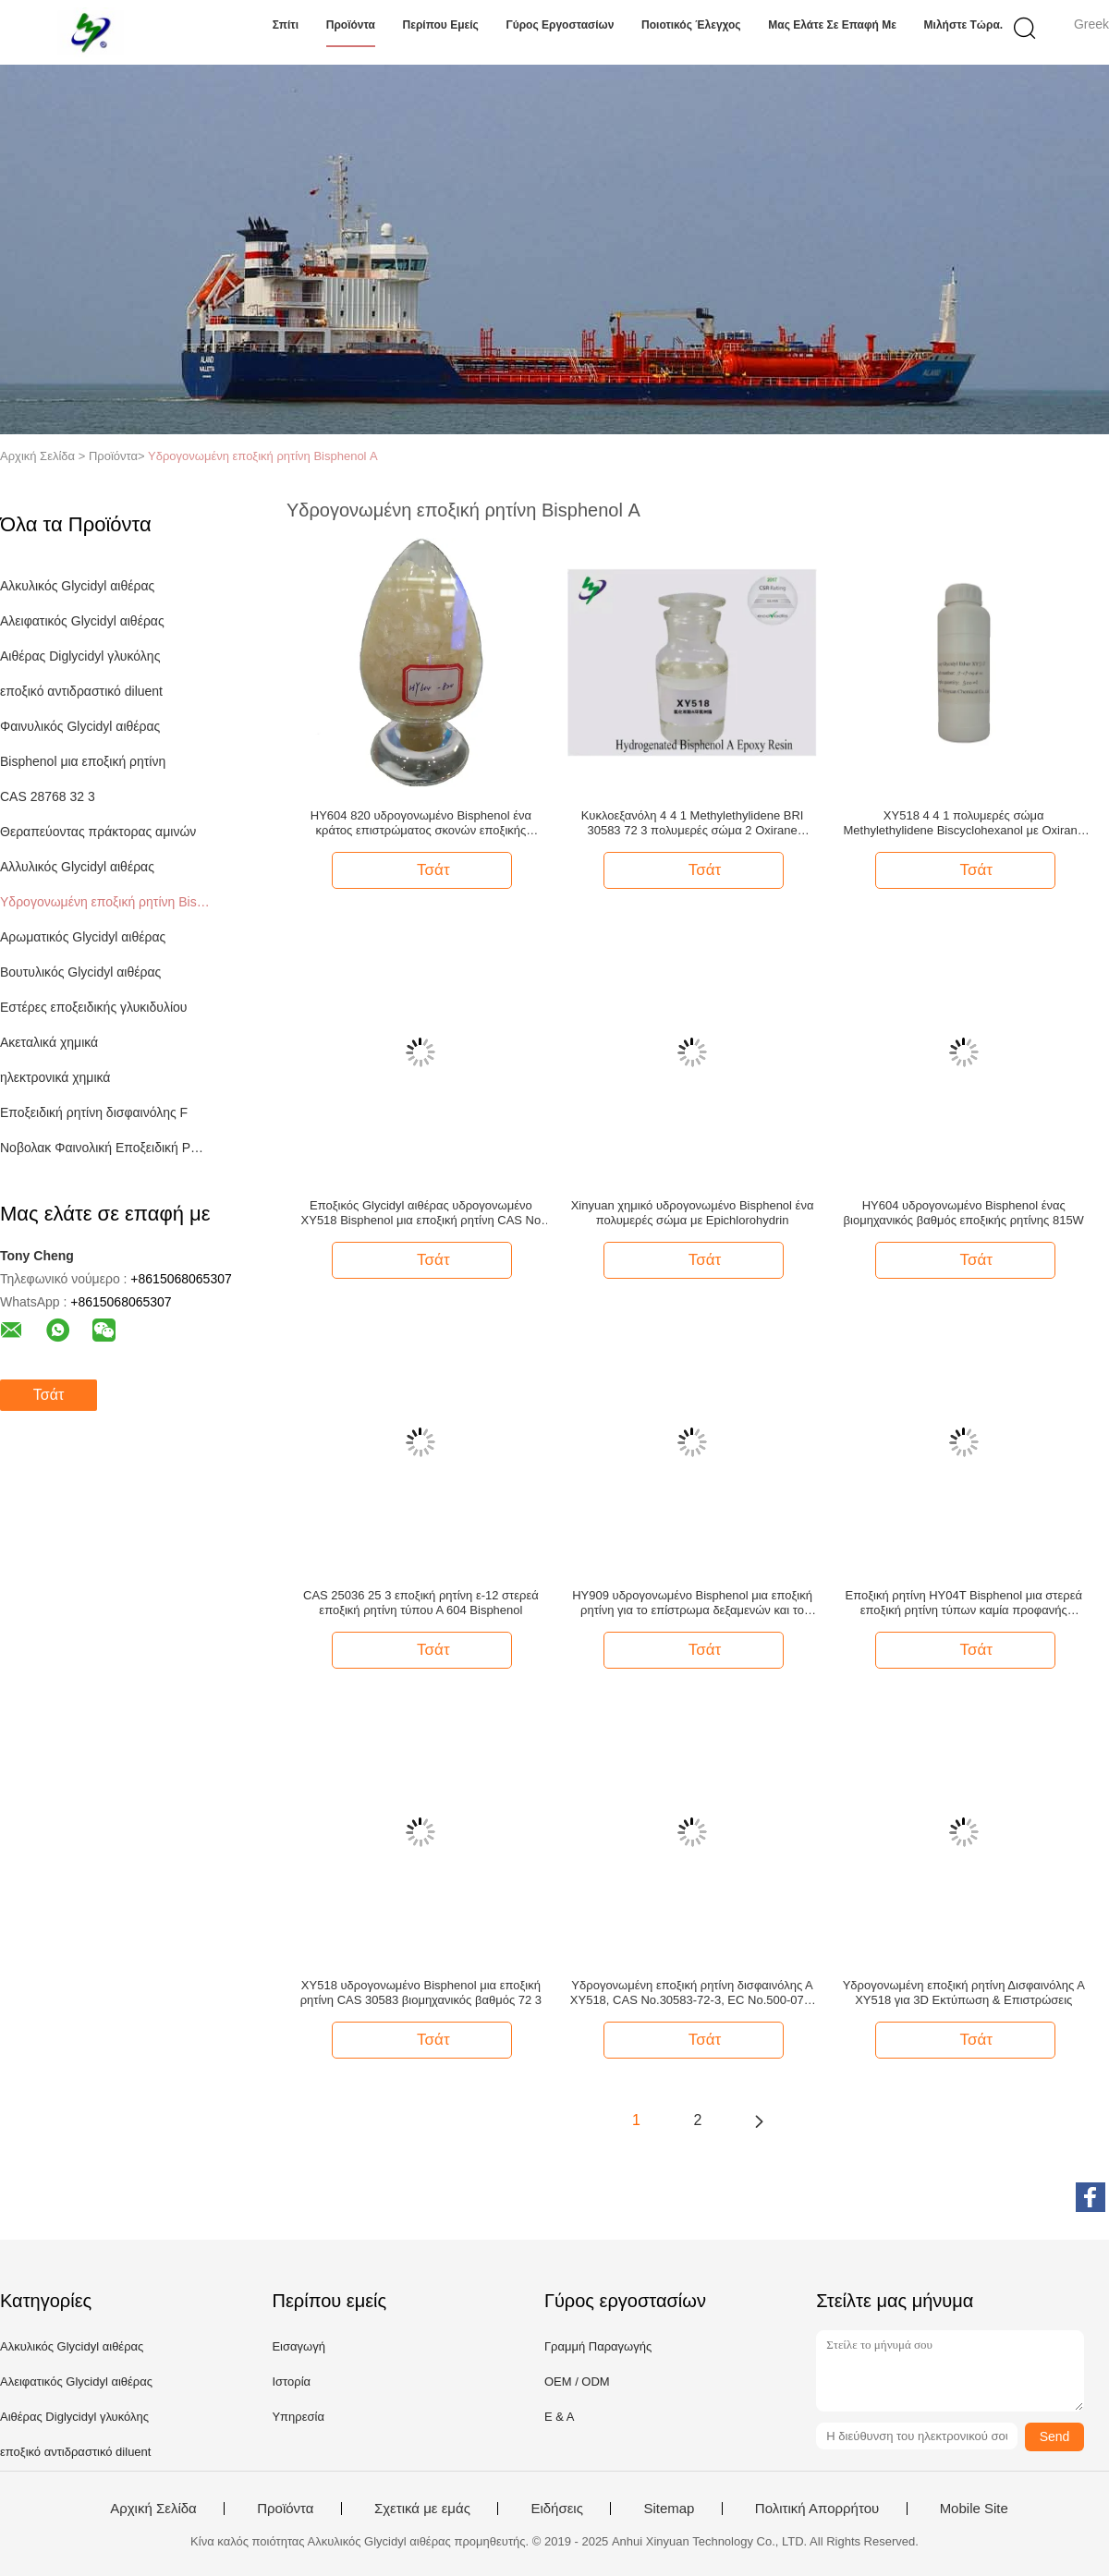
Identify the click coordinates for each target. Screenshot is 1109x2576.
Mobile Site (974, 2508)
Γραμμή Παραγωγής (598, 2346)
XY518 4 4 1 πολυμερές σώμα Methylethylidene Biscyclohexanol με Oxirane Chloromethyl (964, 823)
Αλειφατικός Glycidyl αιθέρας (82, 621)
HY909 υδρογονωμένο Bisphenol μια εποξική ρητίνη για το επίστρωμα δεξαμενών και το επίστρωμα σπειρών (692, 1603)
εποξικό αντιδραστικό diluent (81, 691)
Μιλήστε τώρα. (964, 24)
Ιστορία (291, 2381)
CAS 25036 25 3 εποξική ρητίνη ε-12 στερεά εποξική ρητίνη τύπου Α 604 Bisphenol (421, 1602)
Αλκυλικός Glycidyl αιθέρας (77, 585)
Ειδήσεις (556, 2508)
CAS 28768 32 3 (47, 796)
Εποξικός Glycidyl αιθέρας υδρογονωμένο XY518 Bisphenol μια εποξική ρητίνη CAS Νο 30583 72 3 (421, 1213)
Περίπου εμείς (441, 24)
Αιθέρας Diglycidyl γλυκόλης (80, 656)
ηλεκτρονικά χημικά (55, 1077)
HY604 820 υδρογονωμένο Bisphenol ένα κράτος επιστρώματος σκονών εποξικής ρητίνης (421, 823)
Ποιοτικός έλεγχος (691, 24)
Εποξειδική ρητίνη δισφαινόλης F (94, 1112)
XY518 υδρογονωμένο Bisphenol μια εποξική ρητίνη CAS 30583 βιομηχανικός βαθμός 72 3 (421, 1992)
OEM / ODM (577, 2381)
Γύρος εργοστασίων (560, 24)
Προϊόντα (350, 24)
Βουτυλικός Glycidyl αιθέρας (80, 972)
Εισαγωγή (298, 2346)
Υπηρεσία (298, 2417)
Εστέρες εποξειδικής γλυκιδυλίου (93, 1007)
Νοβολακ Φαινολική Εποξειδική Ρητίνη (105, 1147)
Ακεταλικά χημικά (49, 1042)
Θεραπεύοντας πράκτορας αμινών (98, 831)
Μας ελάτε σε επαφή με (832, 24)
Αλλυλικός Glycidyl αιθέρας (77, 866)
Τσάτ (48, 1395)
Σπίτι (286, 24)
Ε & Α (559, 2417)
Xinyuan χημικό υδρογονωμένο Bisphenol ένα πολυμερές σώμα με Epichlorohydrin (692, 1212)
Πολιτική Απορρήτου (817, 2508)
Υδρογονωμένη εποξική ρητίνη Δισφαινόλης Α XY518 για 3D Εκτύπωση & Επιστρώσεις (964, 1992)
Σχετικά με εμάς (422, 2508)
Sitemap (668, 2508)
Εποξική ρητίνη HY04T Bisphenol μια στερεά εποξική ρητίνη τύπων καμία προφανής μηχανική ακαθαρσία (964, 1603)
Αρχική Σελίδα (153, 2508)
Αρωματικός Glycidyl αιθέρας (82, 937)
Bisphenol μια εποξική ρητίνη (82, 761)
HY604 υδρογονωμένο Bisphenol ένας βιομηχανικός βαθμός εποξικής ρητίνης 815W (964, 1212)
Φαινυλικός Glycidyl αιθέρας (80, 726)
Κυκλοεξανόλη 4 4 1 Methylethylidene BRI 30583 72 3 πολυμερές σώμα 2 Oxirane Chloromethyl (692, 823)
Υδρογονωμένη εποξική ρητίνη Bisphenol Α (263, 456)
